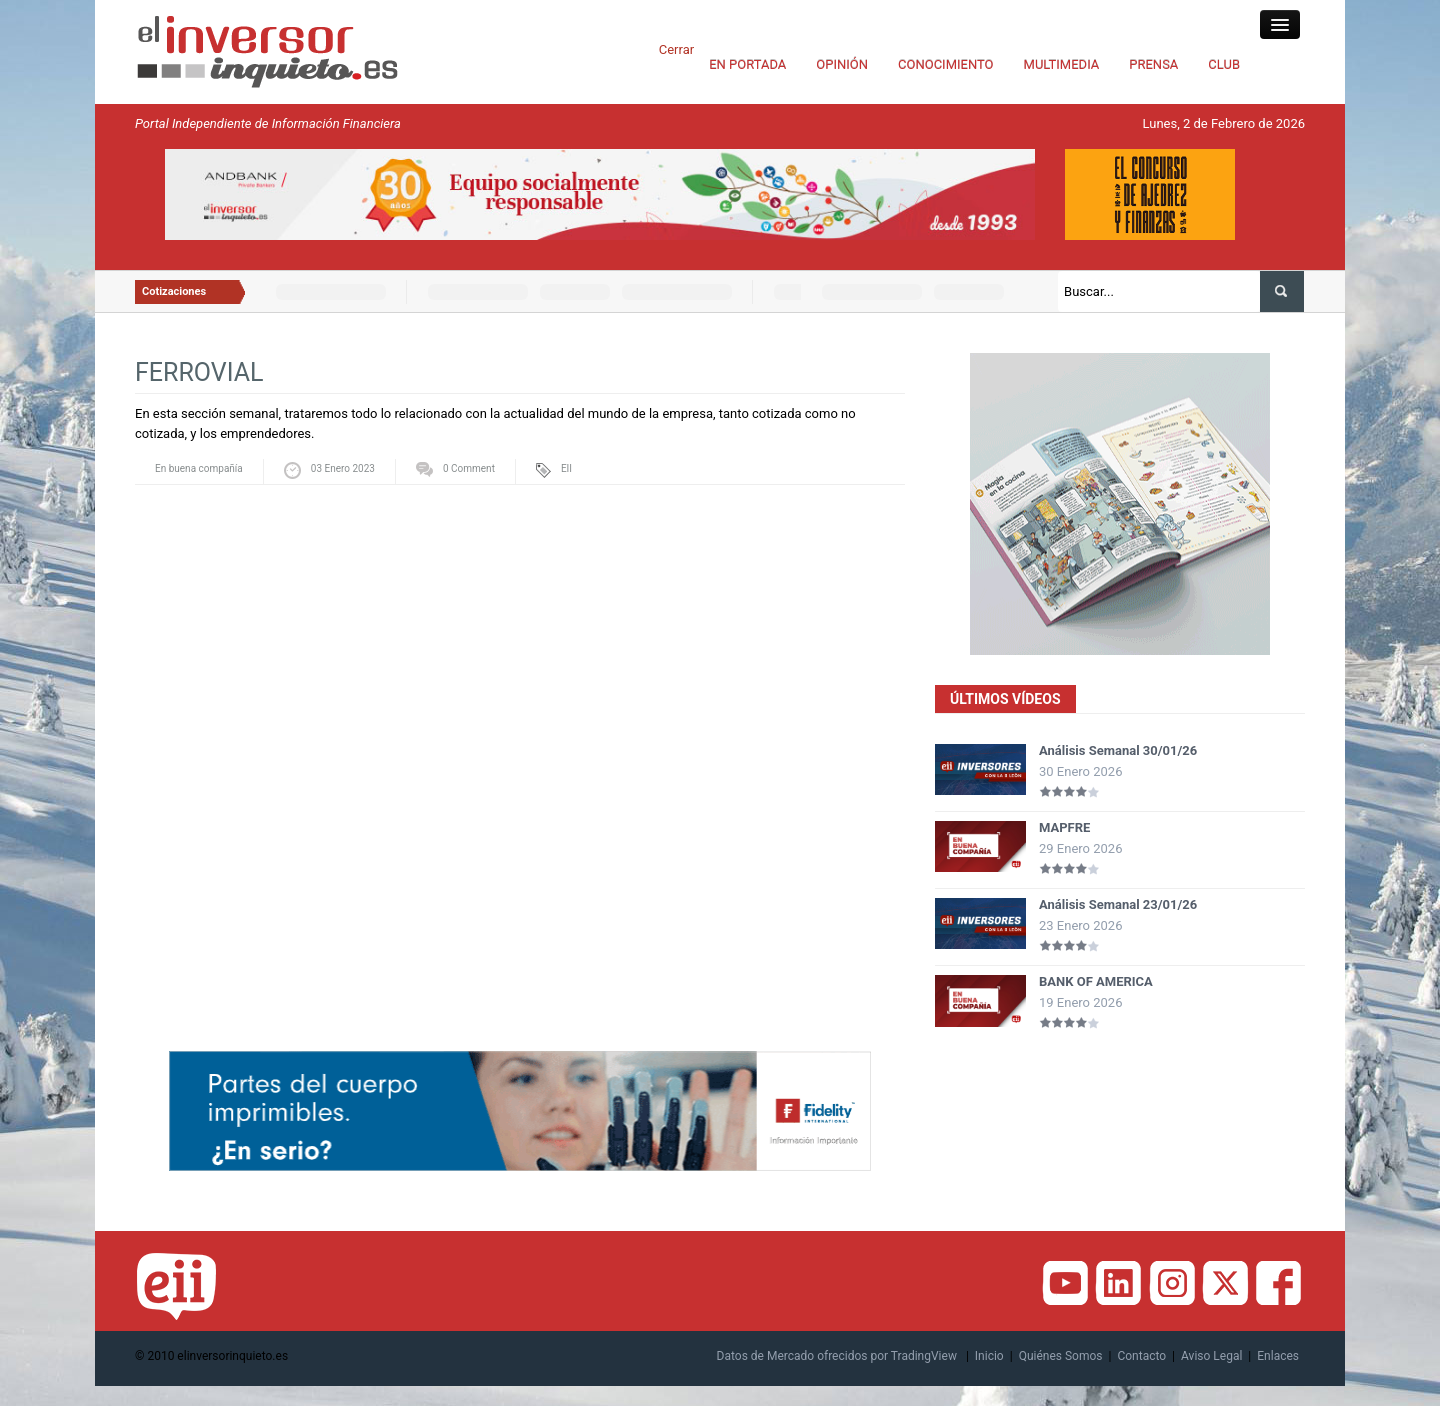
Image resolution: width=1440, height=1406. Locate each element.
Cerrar (676, 49)
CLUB (1224, 64)
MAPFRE (1064, 827)
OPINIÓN (842, 64)
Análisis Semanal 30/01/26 (1118, 750)
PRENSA (1153, 64)
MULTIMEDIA (1062, 64)
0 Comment (469, 468)
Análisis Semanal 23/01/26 (1118, 904)
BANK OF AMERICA (1096, 981)
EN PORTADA (747, 64)
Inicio (989, 1356)
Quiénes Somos (1061, 1356)
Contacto (1141, 1356)
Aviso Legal (1211, 1356)
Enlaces (1278, 1356)
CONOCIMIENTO (946, 64)
